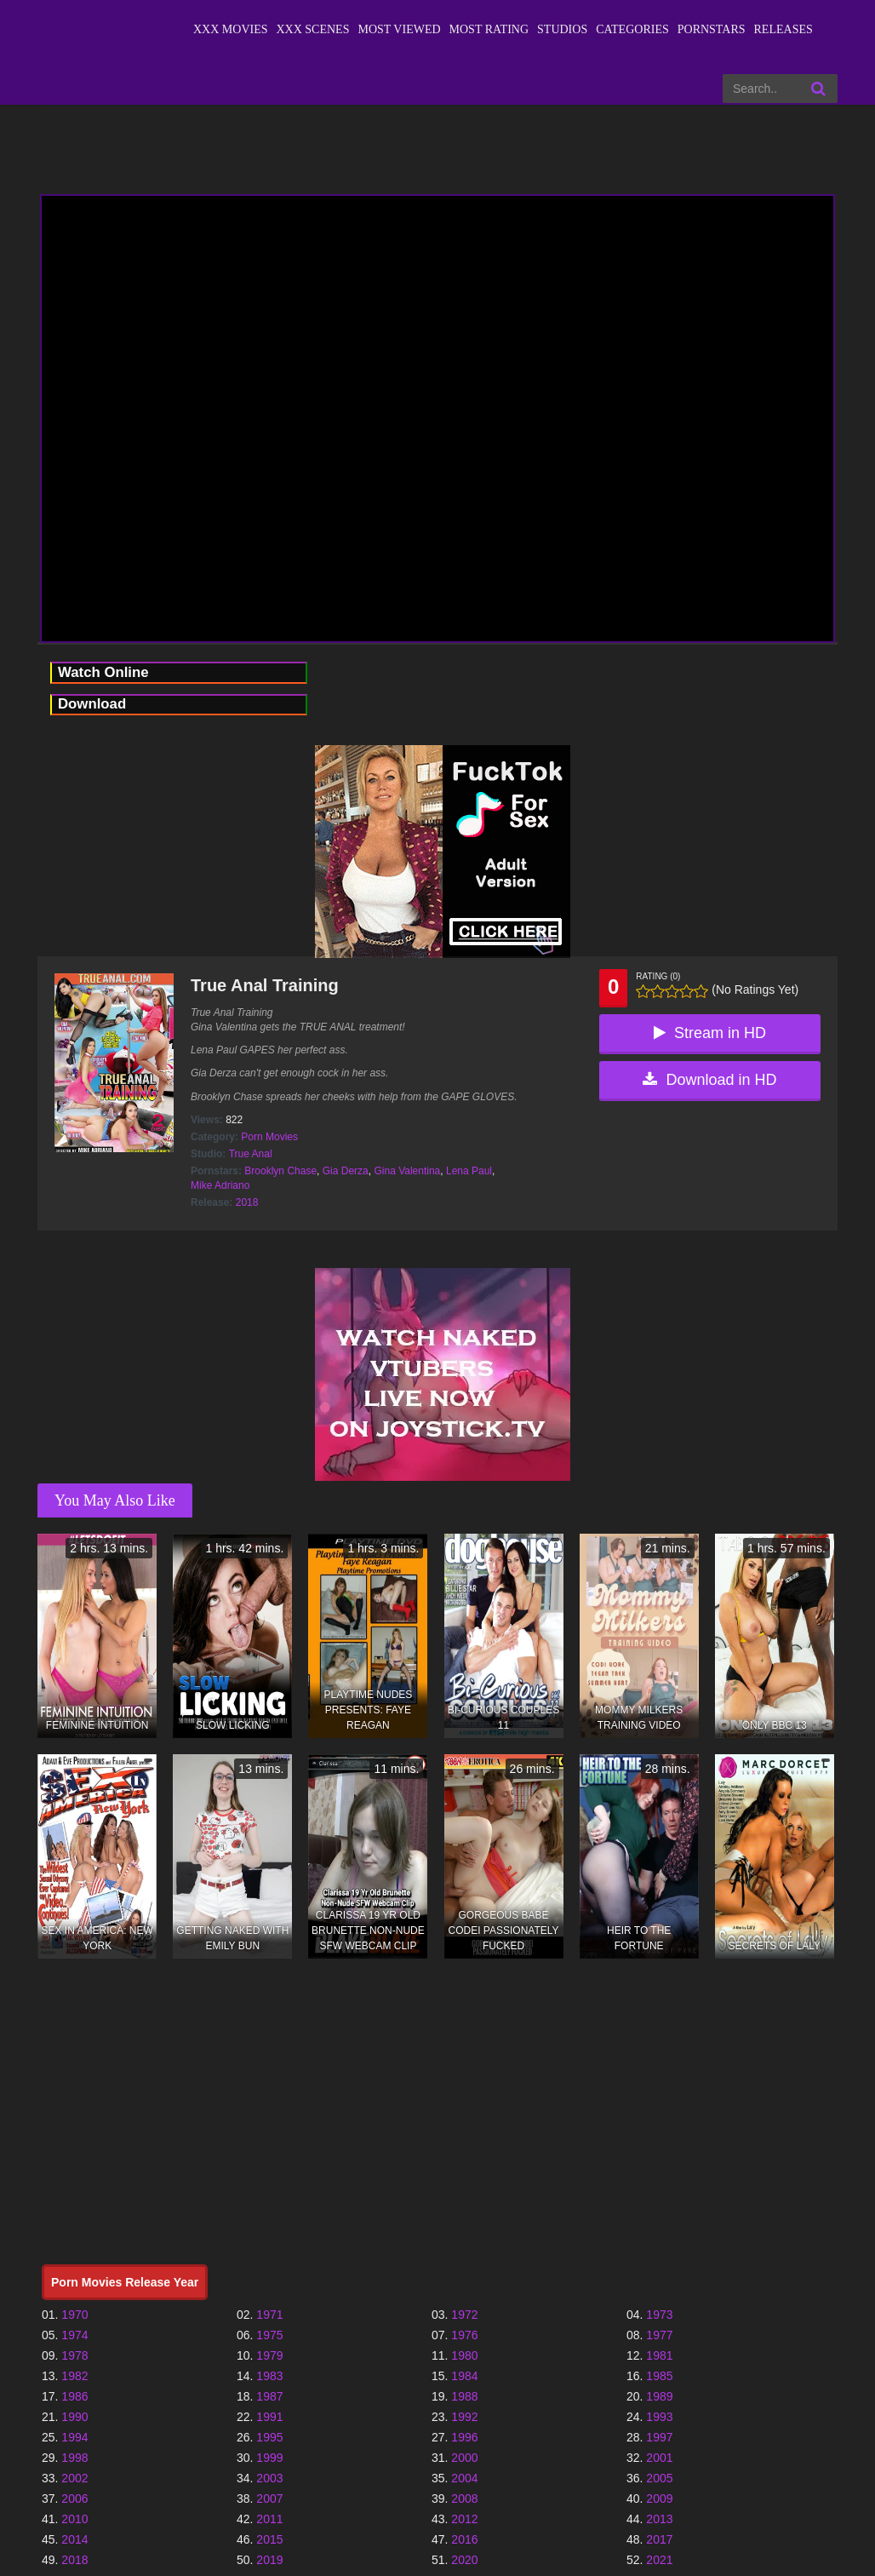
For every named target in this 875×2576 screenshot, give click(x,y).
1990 (74, 2417)
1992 (464, 2417)
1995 (269, 2437)
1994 (74, 2437)
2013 (659, 2519)
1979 (269, 2355)
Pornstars (712, 29)
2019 (269, 2560)
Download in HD (709, 1079)
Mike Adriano (220, 1185)
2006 (74, 2498)
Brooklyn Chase (280, 1171)
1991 (269, 2417)
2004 (464, 2478)
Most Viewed (398, 29)
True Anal (250, 1154)
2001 (659, 2457)
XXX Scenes (313, 29)
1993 (659, 2417)
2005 (659, 2478)
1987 (269, 2396)
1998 (74, 2457)
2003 (269, 2478)
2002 (74, 2478)
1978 (74, 2355)
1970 (74, 2314)
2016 (464, 2539)
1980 (464, 2355)
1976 (464, 2335)
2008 (464, 2498)
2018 (247, 1202)
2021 (659, 2560)
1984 (464, 2376)
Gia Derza (346, 1171)
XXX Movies (230, 29)
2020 (464, 2560)
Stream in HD (710, 1032)
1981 (659, 2355)
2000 (464, 2457)
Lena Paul (469, 1171)
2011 (269, 2519)
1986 (74, 2396)
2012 (464, 2519)
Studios (562, 29)
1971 (269, 2314)
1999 (269, 2457)
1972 (464, 2314)
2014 (74, 2539)
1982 (74, 2376)
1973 (659, 2314)
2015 (269, 2539)
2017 (659, 2539)
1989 (659, 2396)
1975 (269, 2335)
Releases (783, 29)
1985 (659, 2376)
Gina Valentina (407, 1171)
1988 (464, 2396)
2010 (74, 2519)
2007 (269, 2498)
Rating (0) (658, 976)
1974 (74, 2335)
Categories (632, 29)
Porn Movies (269, 1137)
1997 (659, 2437)
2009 (659, 2498)
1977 (659, 2335)
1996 (464, 2437)
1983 (269, 2376)
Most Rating (489, 29)
